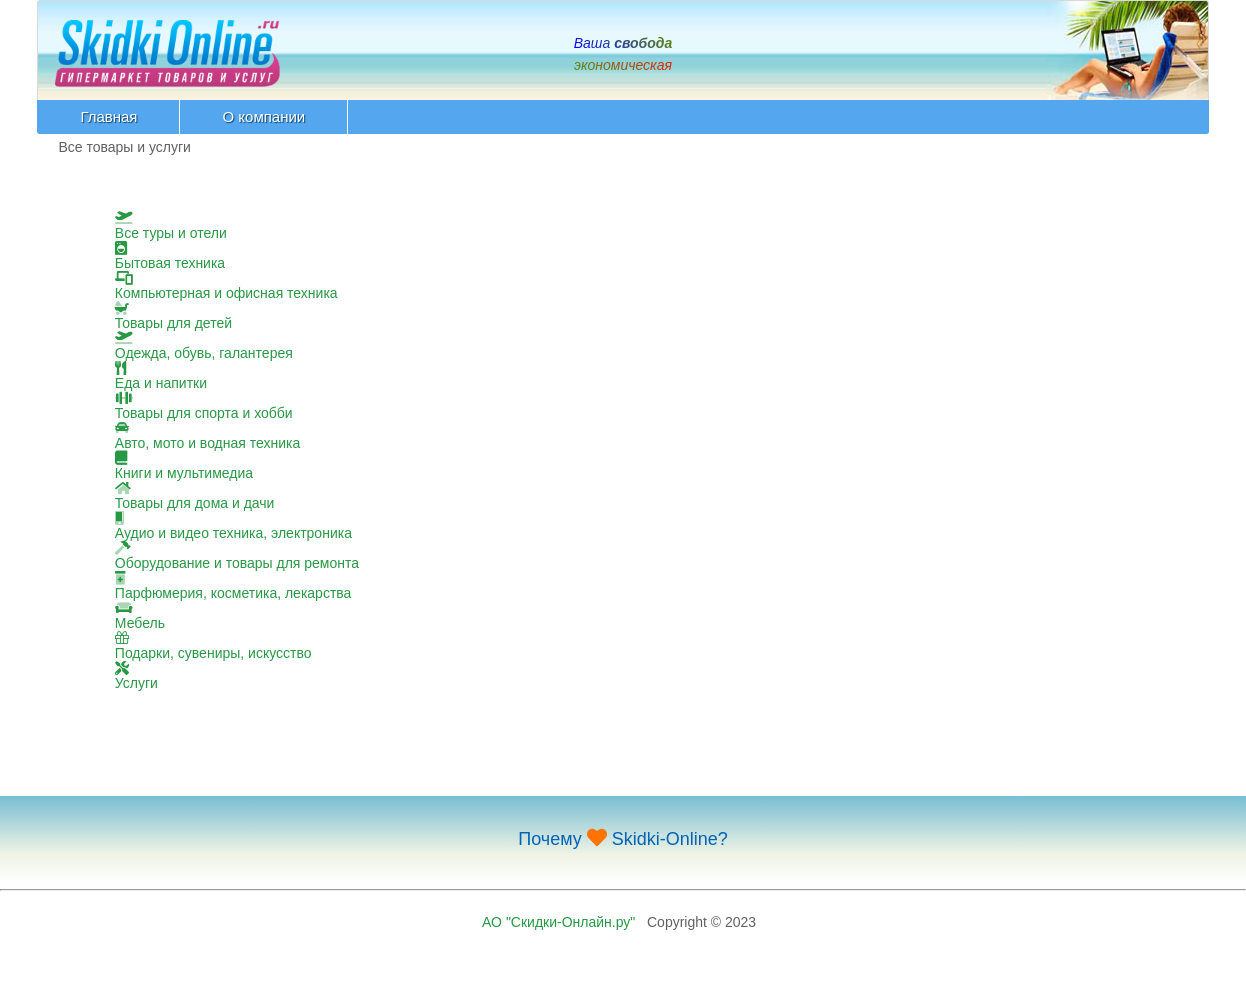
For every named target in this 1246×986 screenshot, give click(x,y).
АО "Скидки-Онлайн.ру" (558, 922)
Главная (108, 116)
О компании (263, 116)
